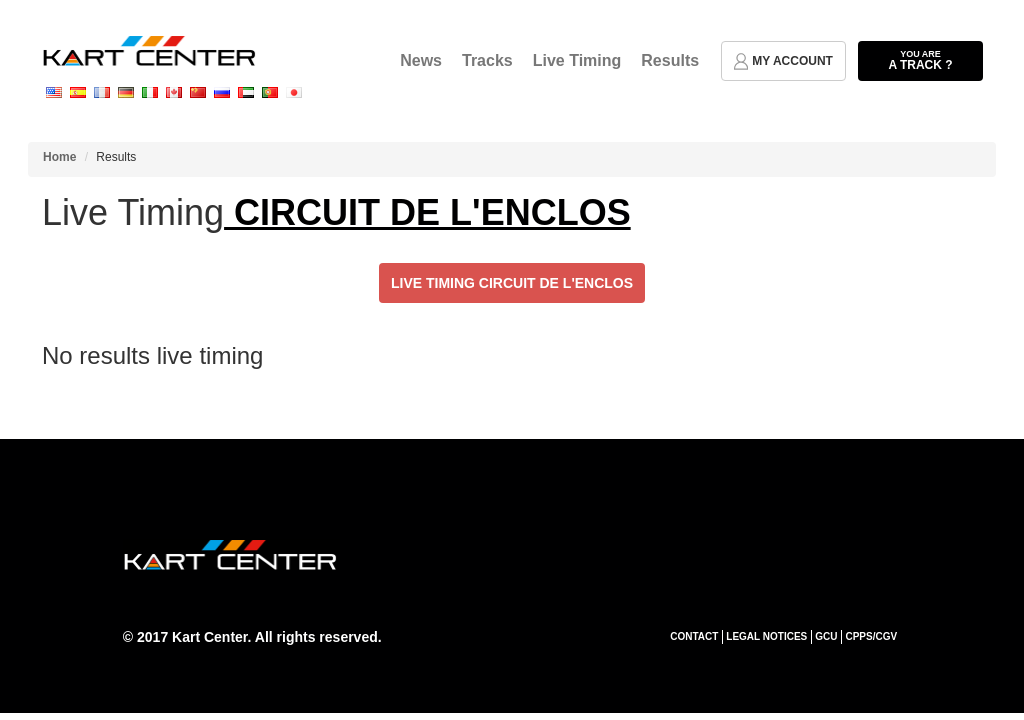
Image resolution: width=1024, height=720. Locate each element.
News (421, 60)
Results (670, 60)
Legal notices (766, 636)
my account (783, 61)
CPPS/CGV (871, 636)
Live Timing (577, 60)
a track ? (920, 60)
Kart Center (209, 637)
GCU (826, 636)
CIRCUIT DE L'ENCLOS (427, 212)
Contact (694, 636)
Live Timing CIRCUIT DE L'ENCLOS (512, 283)
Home (59, 157)
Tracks (487, 60)
